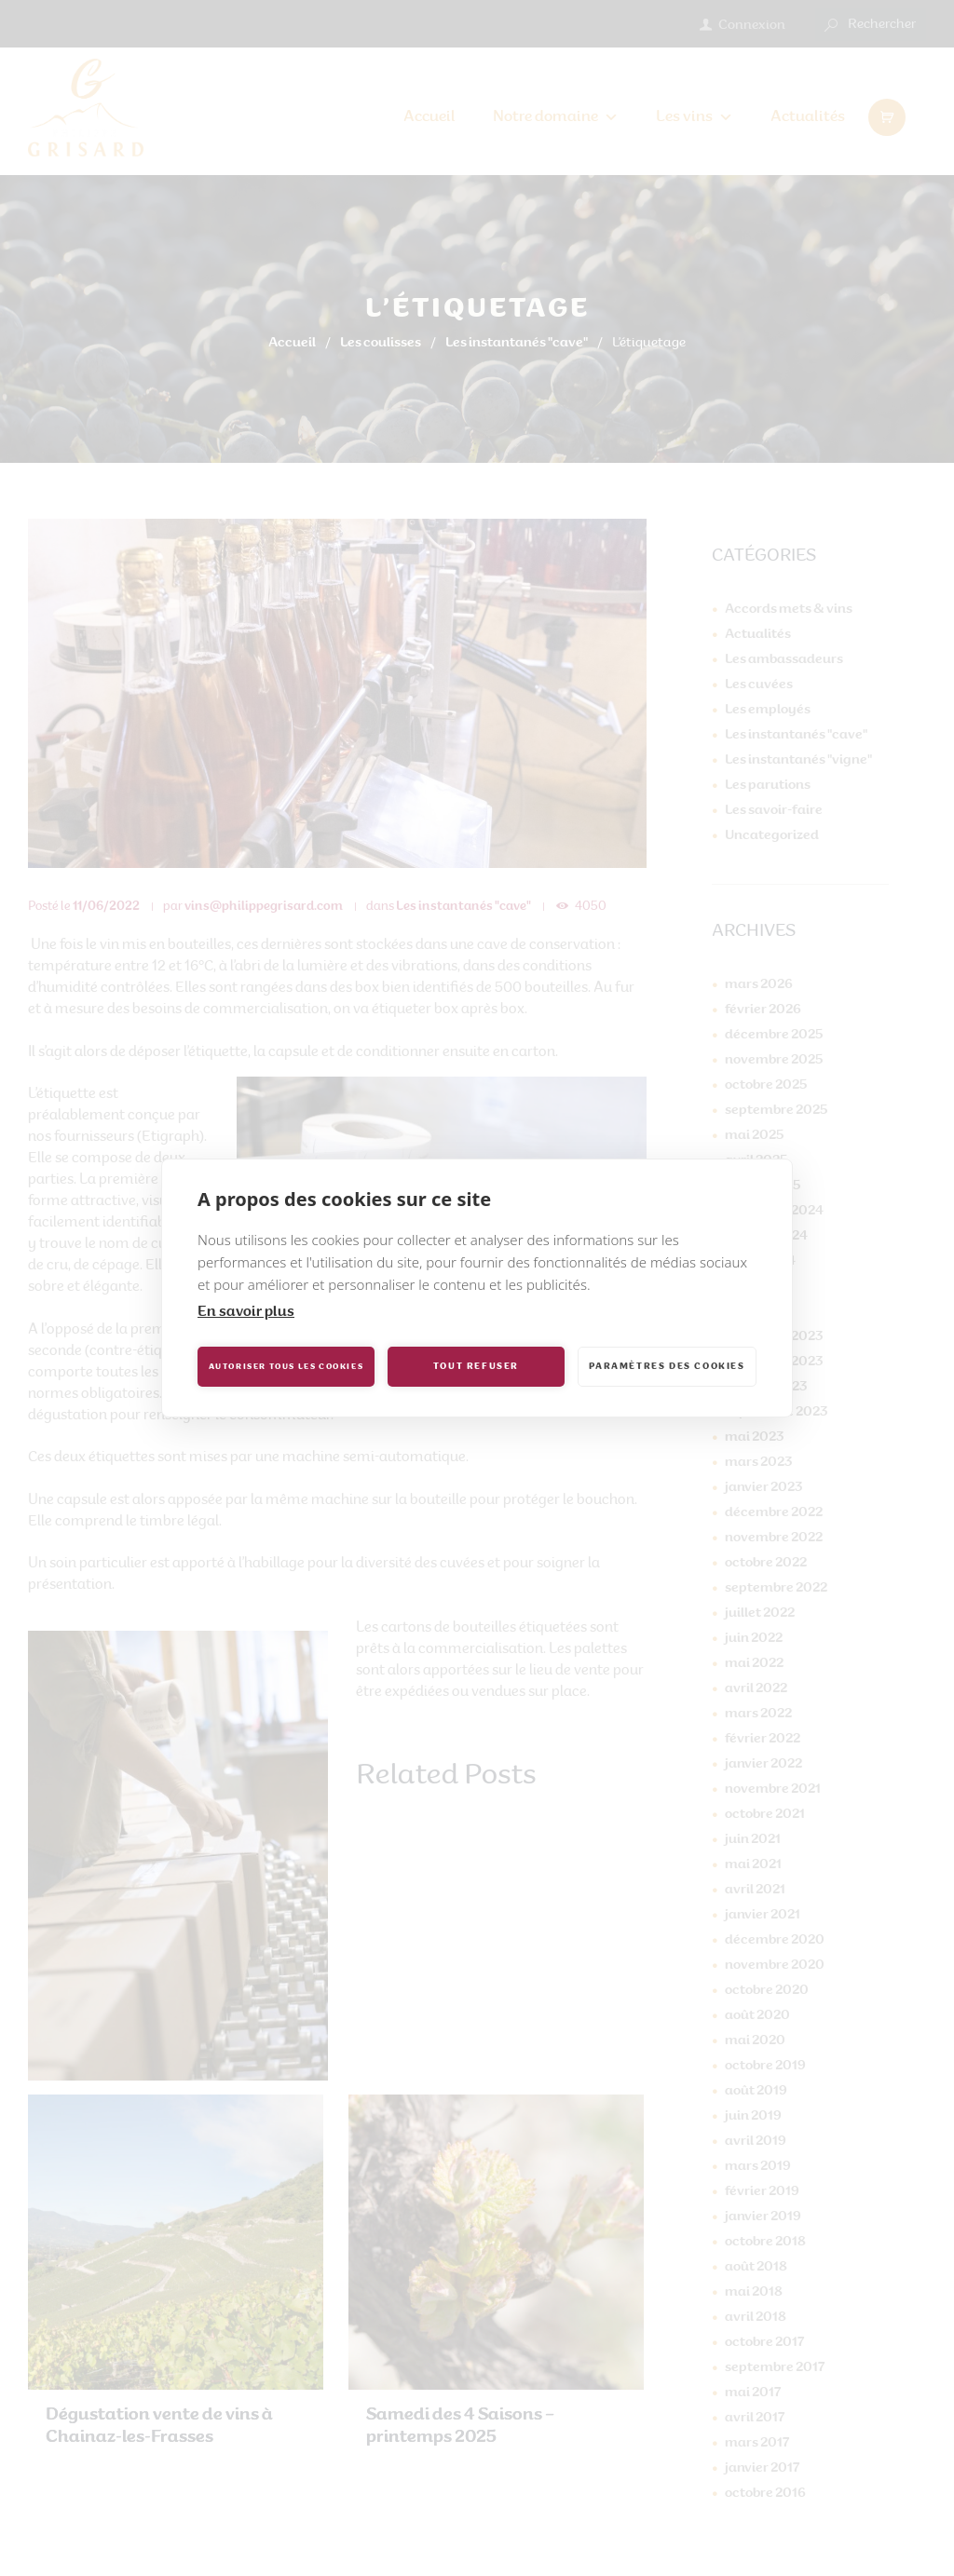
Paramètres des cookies (666, 1367)
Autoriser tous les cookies (286, 1367)
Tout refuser (476, 1367)
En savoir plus (246, 1313)
